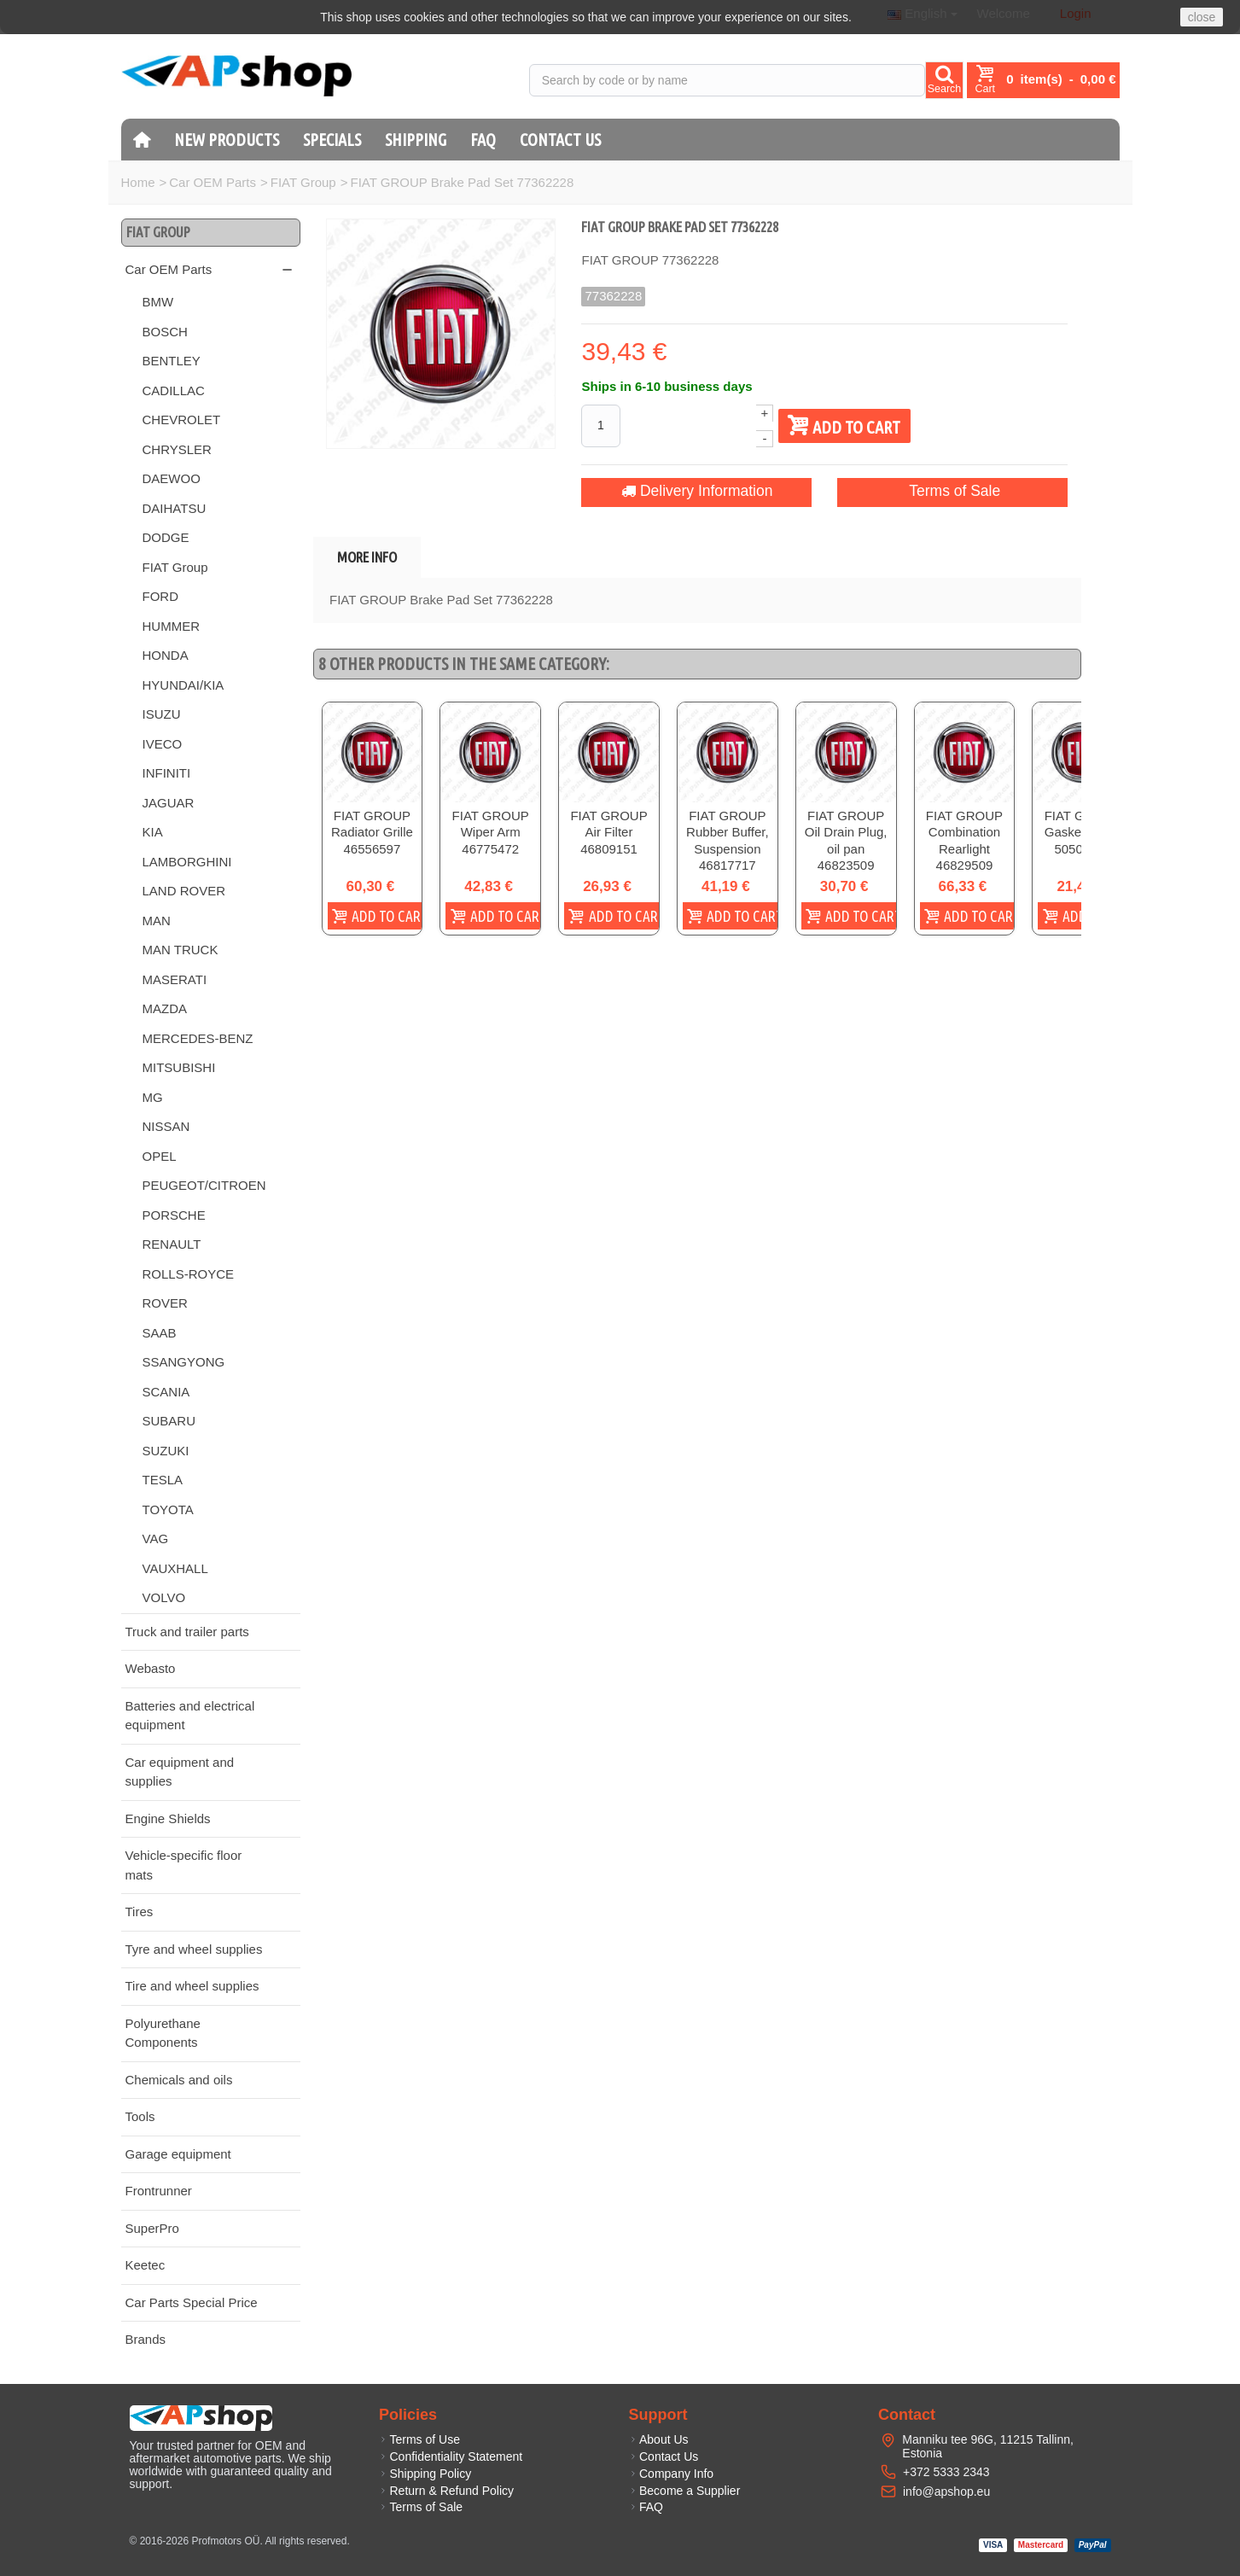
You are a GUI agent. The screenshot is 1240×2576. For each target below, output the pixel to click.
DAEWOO (172, 478)
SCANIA (166, 1391)
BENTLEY (172, 360)
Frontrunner (158, 2190)
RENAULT (172, 1244)
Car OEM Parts (212, 182)
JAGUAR (169, 803)
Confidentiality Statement (450, 2456)
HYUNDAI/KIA (183, 685)
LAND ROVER (184, 890)
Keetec (145, 2265)
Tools (140, 2116)
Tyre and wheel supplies (194, 1949)
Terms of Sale (952, 490)
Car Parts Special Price (191, 2302)
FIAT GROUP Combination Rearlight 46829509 (1016, 850)
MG (153, 1097)
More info (367, 557)
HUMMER (172, 626)
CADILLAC (174, 390)
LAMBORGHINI (187, 861)
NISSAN (166, 1126)
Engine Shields (168, 1818)
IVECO (163, 744)
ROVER (165, 1303)
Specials (332, 139)
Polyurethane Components (163, 2033)
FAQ (483, 139)
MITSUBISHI (179, 1067)
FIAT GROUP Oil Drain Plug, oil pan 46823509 (889, 841)
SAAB (160, 1333)
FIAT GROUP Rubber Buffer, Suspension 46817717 (760, 850)
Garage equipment (178, 2154)
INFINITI (167, 773)
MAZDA (165, 1008)
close (1202, 17)
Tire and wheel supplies (192, 1986)
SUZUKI (166, 1450)
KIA (153, 832)
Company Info (671, 2473)
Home (138, 182)
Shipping (415, 139)
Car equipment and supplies (180, 1772)
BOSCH (165, 331)
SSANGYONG (184, 1362)
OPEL (160, 1156)
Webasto (150, 1668)
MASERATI (175, 979)
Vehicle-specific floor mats (183, 1865)
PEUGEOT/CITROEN (204, 1185)
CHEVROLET (182, 419)
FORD (161, 596)
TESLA (163, 1479)
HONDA (166, 655)
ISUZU (162, 714)
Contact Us (560, 139)
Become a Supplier (685, 2490)
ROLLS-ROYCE (189, 1274)
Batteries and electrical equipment (190, 1716)
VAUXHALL (175, 1568)
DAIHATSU (175, 508)
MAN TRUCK (180, 949)
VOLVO (164, 1597)
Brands (145, 2339)
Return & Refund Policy (446, 2490)
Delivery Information (697, 490)
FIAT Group (303, 182)
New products (226, 139)
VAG (156, 1538)
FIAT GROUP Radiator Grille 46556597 (377, 841)
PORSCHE (174, 1215)
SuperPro (152, 2228)
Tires (139, 1911)
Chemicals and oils (179, 2079)
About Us (659, 2439)
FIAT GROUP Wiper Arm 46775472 (504, 841)
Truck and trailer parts (187, 1631)
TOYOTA (168, 1509)
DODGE (166, 537)
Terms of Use (419, 2439)
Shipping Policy (425, 2473)
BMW (158, 301)
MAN (157, 920)
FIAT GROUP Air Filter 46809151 (633, 833)
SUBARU (169, 1420)
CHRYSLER (177, 449)
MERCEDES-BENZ (198, 1038)
